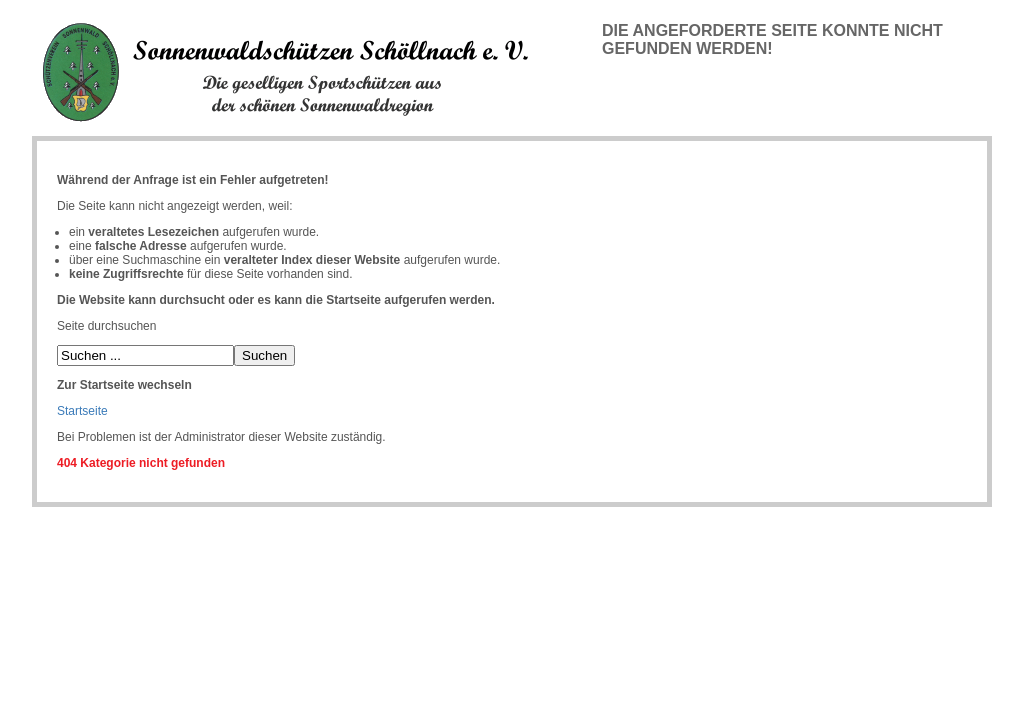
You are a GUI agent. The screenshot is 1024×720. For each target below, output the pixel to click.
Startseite (82, 411)
